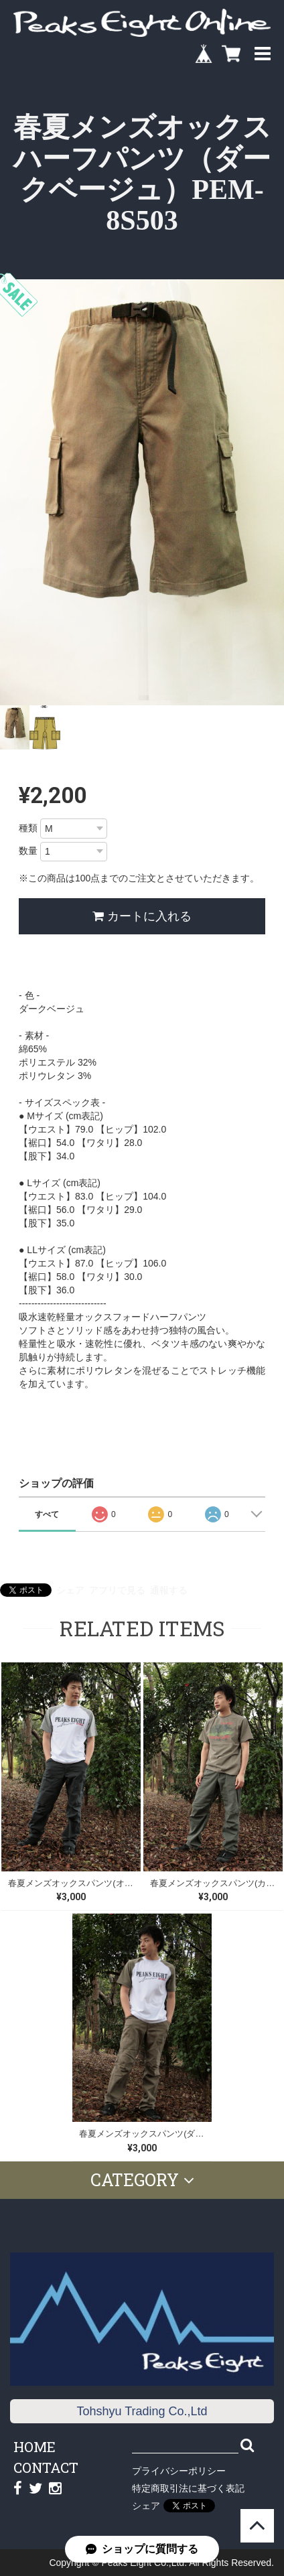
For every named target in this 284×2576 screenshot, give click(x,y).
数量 (28, 850)
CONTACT (45, 2467)
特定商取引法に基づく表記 (188, 2488)
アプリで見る (117, 1590)
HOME (34, 2446)
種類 (28, 827)
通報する (169, 1590)
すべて (47, 1514)
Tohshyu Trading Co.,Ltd (141, 2411)
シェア (70, 1590)
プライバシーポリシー (179, 2470)
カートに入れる (142, 916)
